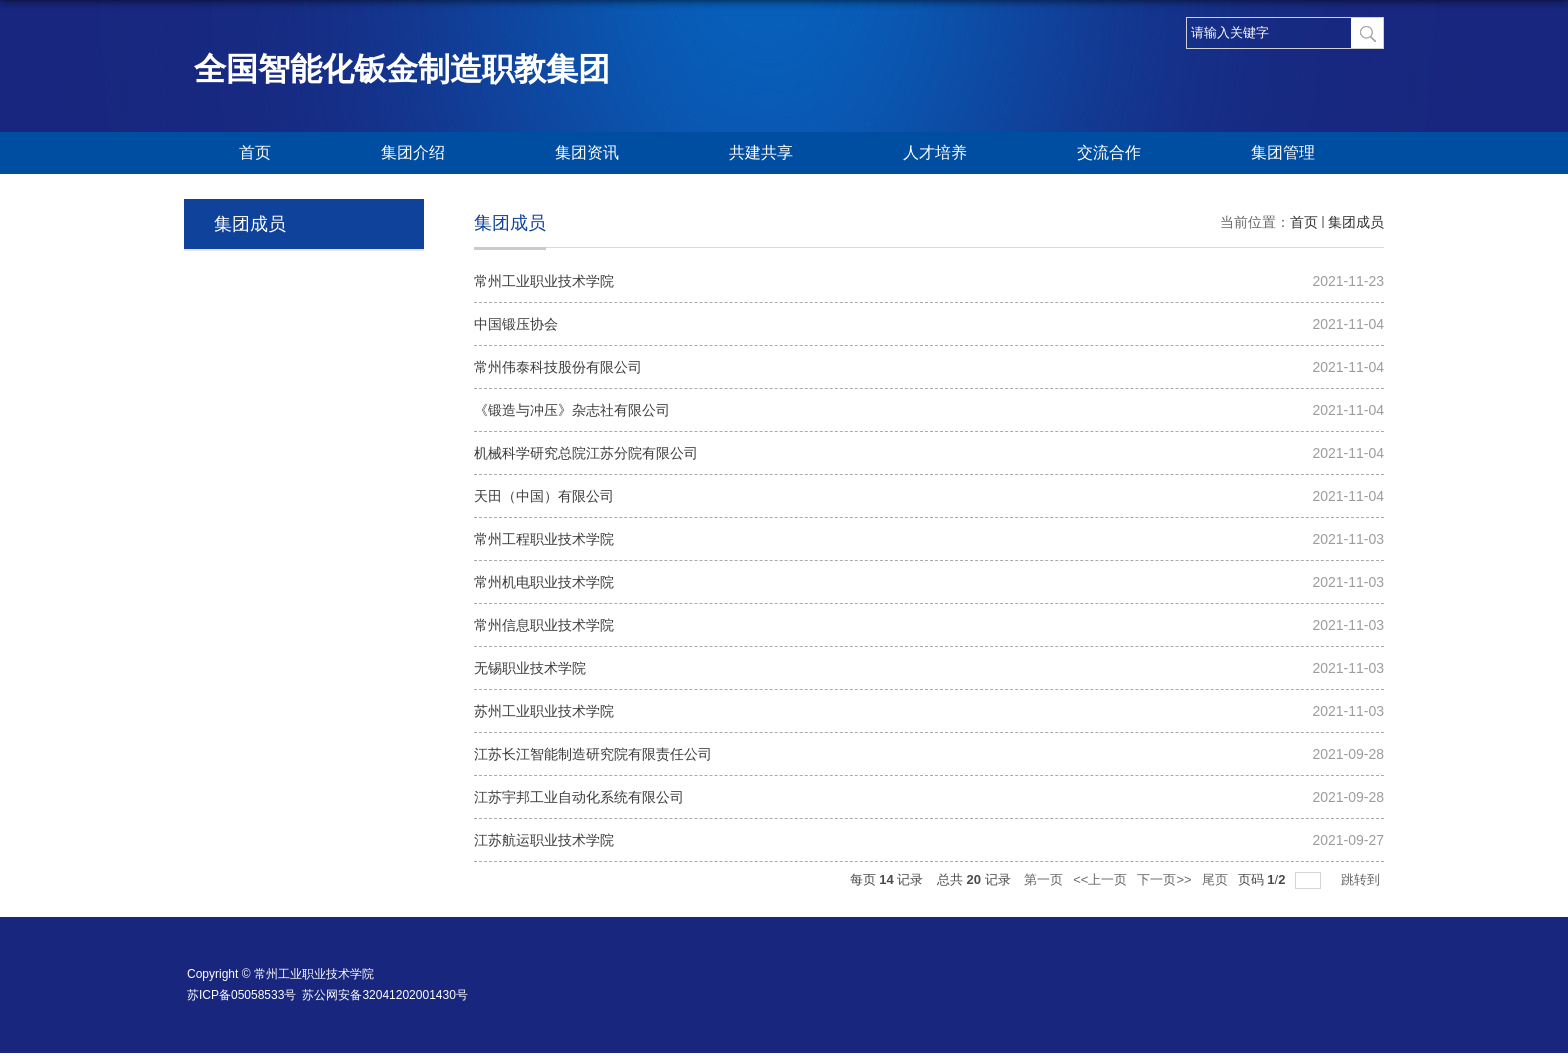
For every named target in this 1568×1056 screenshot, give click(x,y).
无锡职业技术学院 (530, 668)
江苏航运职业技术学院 (544, 840)
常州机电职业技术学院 (544, 582)
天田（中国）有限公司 (544, 496)
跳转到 (1362, 879)
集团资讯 (587, 152)
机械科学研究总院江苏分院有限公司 (586, 453)
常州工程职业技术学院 (544, 539)
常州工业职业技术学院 (544, 281)
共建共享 (761, 152)
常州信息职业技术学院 (544, 625)
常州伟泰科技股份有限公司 (558, 367)
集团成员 (1356, 222)
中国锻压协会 (516, 324)
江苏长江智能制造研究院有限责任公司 (593, 754)
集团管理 (1283, 152)
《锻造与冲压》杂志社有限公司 (572, 410)
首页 (255, 152)
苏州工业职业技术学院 (544, 711)
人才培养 (935, 152)
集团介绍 (413, 152)
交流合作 (1109, 152)
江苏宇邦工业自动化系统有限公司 (579, 797)
